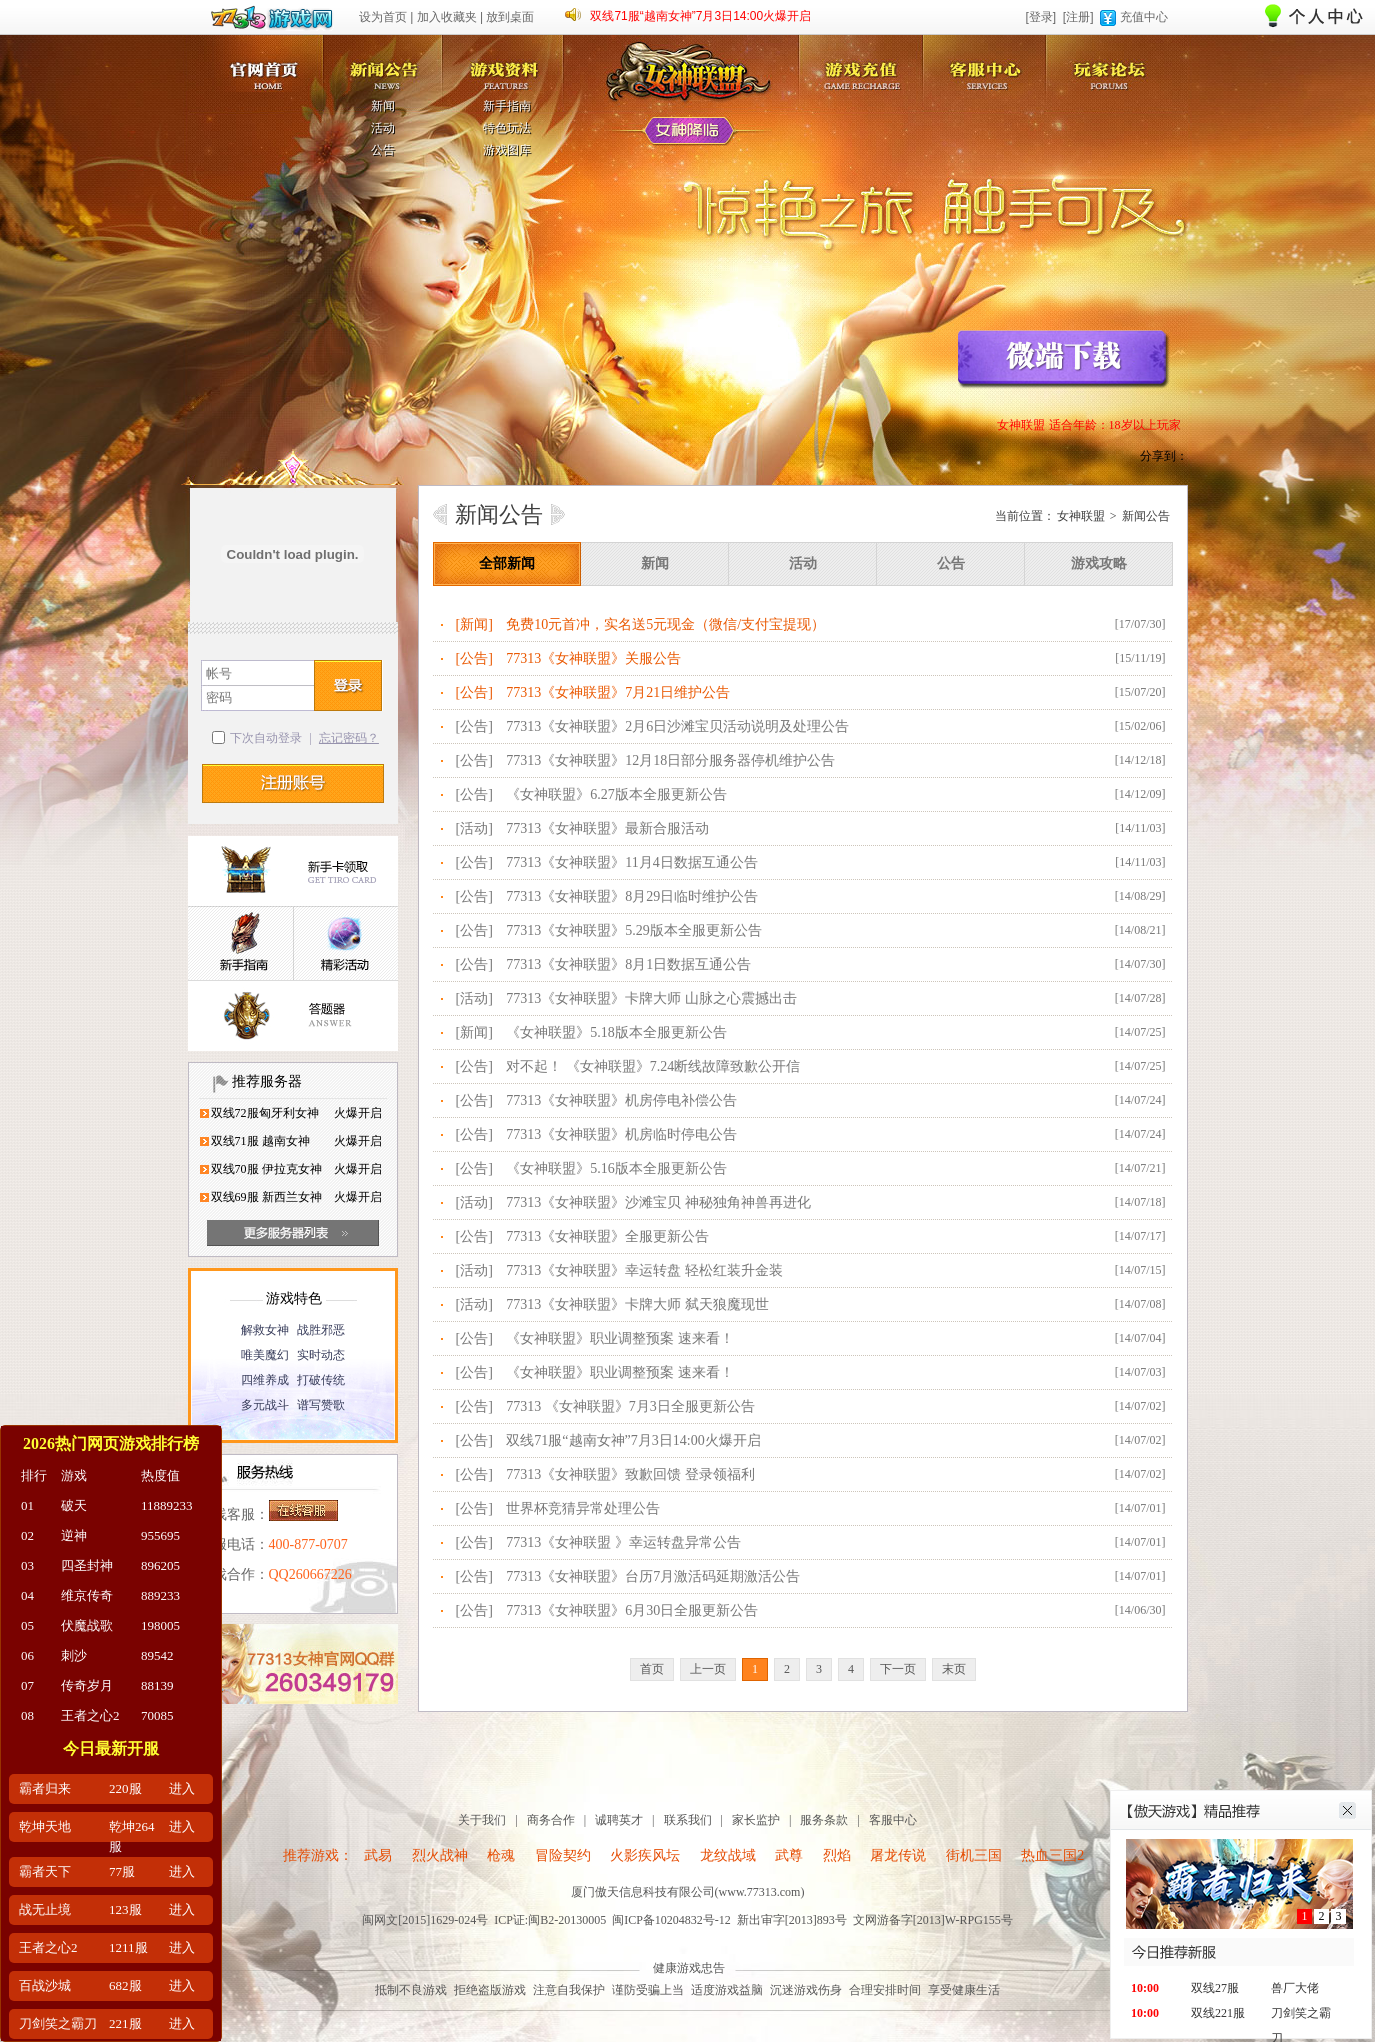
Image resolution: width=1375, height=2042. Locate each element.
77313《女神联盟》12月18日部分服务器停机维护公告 (670, 760)
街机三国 (974, 1855)
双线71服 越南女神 (260, 1141)
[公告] (474, 658)
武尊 (789, 1855)
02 (27, 1535)
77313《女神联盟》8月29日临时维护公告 (632, 896)
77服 (122, 1871)
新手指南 (507, 106)
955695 (160, 1535)
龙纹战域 (728, 1855)
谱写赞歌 (321, 1405)
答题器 (293, 1016)
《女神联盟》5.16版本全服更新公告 (616, 1168)
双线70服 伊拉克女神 (266, 1169)
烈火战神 (440, 1855)
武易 (378, 1855)
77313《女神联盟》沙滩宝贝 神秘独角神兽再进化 (658, 1202)
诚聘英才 (619, 1820)
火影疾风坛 (645, 1855)
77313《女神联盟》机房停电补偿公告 (621, 1100)
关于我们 (482, 1820)
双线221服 (1218, 2013)
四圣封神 (87, 1565)
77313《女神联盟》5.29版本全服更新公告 (634, 930)
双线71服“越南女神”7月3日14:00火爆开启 (700, 16)
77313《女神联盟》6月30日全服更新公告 (632, 1610)
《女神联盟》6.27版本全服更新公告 (616, 794)
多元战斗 (265, 1405)
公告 (383, 150)
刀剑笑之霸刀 (58, 2023)
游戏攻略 (1099, 563)
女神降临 (689, 132)
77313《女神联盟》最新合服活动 (607, 828)
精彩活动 (345, 944)
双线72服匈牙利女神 (265, 1113)
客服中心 (989, 63)
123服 (125, 1909)
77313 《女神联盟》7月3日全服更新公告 (630, 1406)
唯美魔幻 (265, 1355)
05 (27, 1625)
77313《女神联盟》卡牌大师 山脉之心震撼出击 (651, 998)
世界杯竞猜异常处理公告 (583, 1508)
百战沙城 (45, 1985)
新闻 (383, 106)
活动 (383, 128)
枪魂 (501, 1855)
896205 (160, 1565)
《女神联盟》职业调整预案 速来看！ (620, 1338)
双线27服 (1215, 1988)
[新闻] (474, 624)
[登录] (1040, 17)
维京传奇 (87, 1595)
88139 (157, 1685)
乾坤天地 (45, 1826)
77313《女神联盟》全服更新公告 (607, 1236)
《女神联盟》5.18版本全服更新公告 (616, 1032)
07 (27, 1685)
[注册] (1078, 17)
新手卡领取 (293, 871)
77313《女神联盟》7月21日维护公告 (618, 692)
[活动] (474, 828)
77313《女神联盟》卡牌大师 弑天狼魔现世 (637, 1304)
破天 (74, 1505)
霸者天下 (45, 1871)
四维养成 (265, 1380)
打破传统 (321, 1380)
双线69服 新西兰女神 (266, 1197)
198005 (160, 1625)
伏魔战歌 (87, 1625)
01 (27, 1505)
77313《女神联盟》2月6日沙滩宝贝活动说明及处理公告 (677, 726)
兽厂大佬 (1295, 1988)
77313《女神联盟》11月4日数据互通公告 (631, 862)
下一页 (898, 1669)
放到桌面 (510, 17)
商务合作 (551, 1820)
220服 (125, 1788)
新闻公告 (384, 63)
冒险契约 (563, 1855)
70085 (157, 1715)
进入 (182, 1788)
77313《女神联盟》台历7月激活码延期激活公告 (653, 1576)
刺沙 (74, 1655)
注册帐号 (293, 783)
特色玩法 (507, 128)
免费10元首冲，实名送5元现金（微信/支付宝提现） (665, 624)
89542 (157, 1655)
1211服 (128, 1947)
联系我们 (688, 1820)
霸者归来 (45, 1788)
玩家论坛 (1113, 63)
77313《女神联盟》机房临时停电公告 (621, 1134)
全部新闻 (507, 563)
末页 (954, 1669)
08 (27, 1715)
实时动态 (321, 1355)
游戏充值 (865, 63)
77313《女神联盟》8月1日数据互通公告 (628, 964)
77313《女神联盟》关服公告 (593, 658)
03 (27, 1565)
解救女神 (265, 1330)
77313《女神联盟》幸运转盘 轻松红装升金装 (644, 1270)
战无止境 (45, 1909)
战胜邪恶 (321, 1330)
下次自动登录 (266, 738)
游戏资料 (508, 63)
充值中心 (1144, 17)
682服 (125, 1985)
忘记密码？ (349, 738)
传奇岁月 (87, 1685)
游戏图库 (507, 150)
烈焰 (837, 1855)
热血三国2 (1052, 1855)
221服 (125, 2023)
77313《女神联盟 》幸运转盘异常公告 (623, 1542)
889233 (160, 1595)
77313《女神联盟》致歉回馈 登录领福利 (630, 1474)
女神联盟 (260, 63)
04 (27, 1595)
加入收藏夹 (447, 17)
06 (27, 1655)
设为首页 (383, 17)
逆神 (74, 1535)
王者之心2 (90, 1715)
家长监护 (756, 1820)
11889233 (167, 1505)
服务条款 (824, 1820)
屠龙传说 (898, 1855)
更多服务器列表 (293, 1233)
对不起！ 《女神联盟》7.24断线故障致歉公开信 (653, 1066)
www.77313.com (760, 1892)
